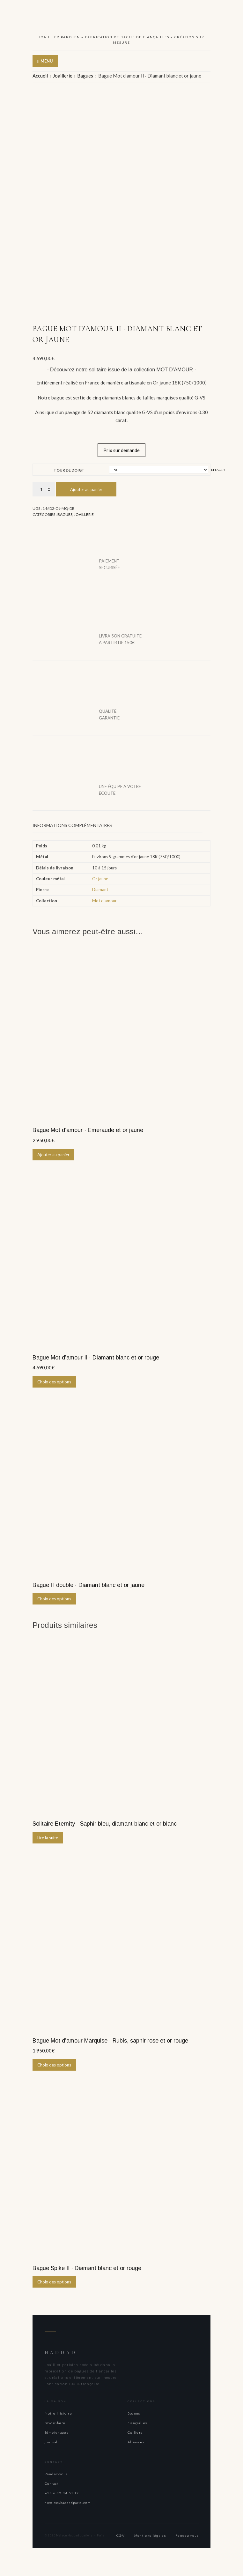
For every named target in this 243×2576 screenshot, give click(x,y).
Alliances (136, 2440)
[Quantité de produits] (44, 487)
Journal (51, 2440)
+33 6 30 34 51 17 (62, 2491)
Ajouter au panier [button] (53, 1152)
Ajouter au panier (86, 487)
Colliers (135, 2430)
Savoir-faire (55, 2420)
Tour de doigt (69, 468)
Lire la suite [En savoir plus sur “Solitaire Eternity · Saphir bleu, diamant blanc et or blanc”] (47, 1835)
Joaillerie (62, 75)
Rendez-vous (56, 2472)
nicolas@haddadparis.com (68, 2500)
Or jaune (100, 876)
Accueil (40, 75)
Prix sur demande (121, 448)
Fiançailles (137, 2420)
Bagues (85, 75)
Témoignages (57, 2430)
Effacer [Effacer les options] (218, 468)
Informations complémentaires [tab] (72, 823)
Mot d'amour (104, 898)
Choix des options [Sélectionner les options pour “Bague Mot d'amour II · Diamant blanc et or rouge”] (54, 1379)
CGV (120, 2533)
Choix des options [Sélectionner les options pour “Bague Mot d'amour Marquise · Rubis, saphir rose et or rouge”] (54, 2063)
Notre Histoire (58, 2411)
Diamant (100, 887)
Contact (51, 2481)
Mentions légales (150, 2533)
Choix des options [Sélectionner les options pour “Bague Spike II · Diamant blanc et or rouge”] (54, 2279)
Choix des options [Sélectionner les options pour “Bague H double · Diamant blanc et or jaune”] (54, 1596)
